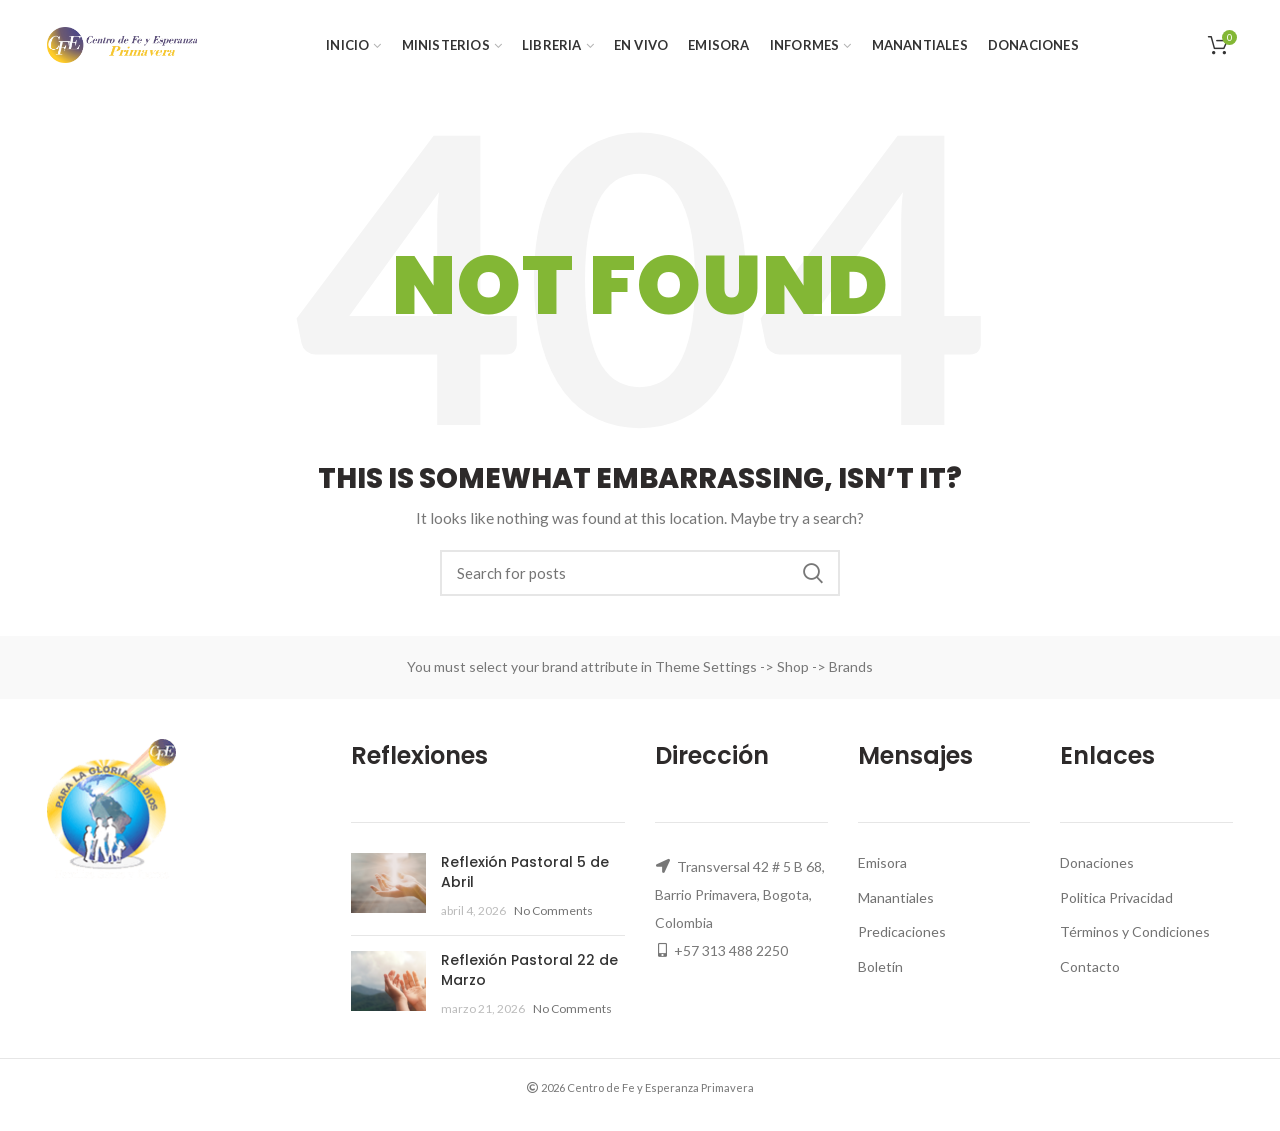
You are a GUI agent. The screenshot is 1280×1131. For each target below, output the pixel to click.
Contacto (1090, 966)
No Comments (553, 910)
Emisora (882, 862)
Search (813, 573)
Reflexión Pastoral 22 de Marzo (529, 970)
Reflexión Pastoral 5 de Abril (525, 872)
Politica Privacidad (1116, 897)
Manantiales (896, 897)
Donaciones (1097, 862)
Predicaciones (902, 931)
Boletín (880, 966)
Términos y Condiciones (1135, 931)
